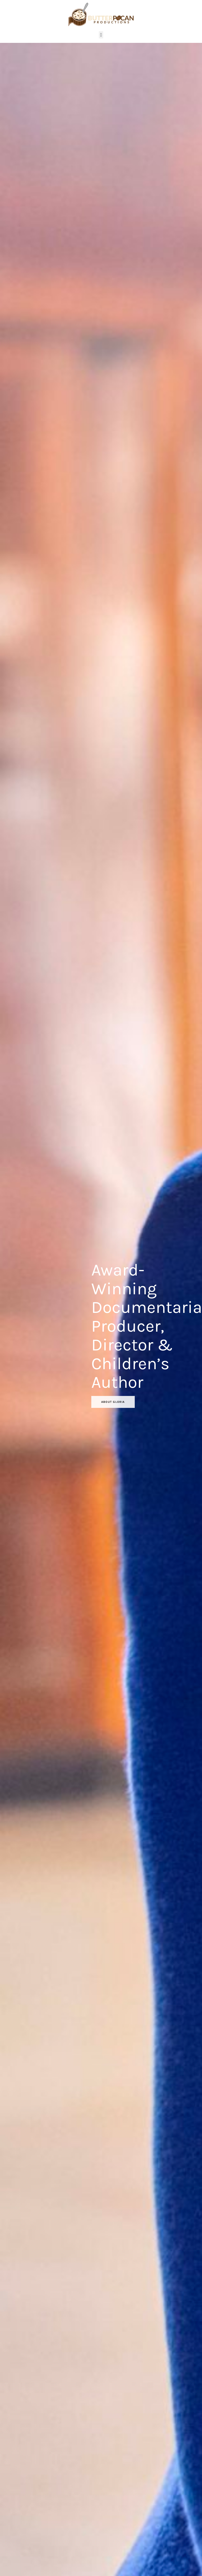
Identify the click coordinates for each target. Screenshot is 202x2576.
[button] (101, 34)
